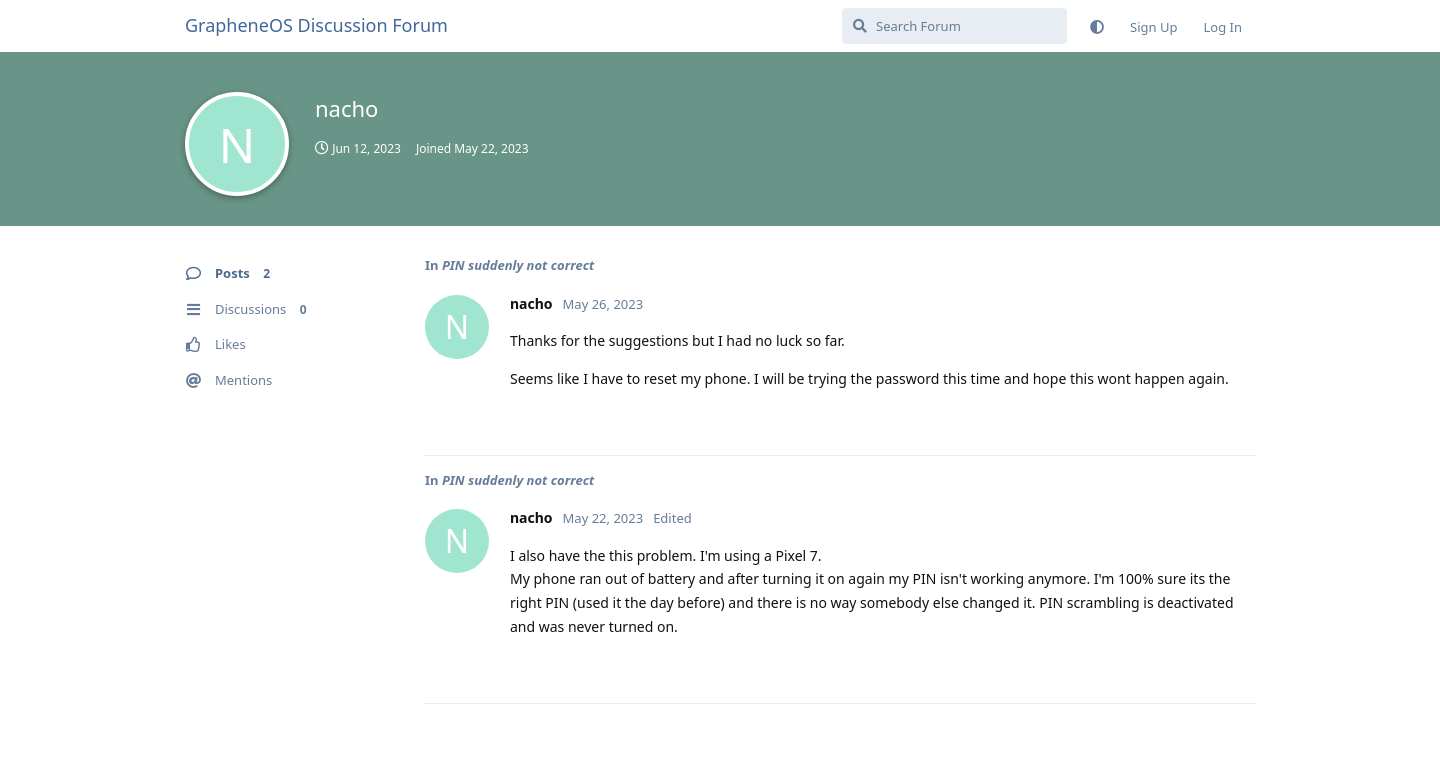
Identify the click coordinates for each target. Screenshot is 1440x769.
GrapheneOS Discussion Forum (316, 25)
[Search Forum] (954, 26)
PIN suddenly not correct (518, 265)
